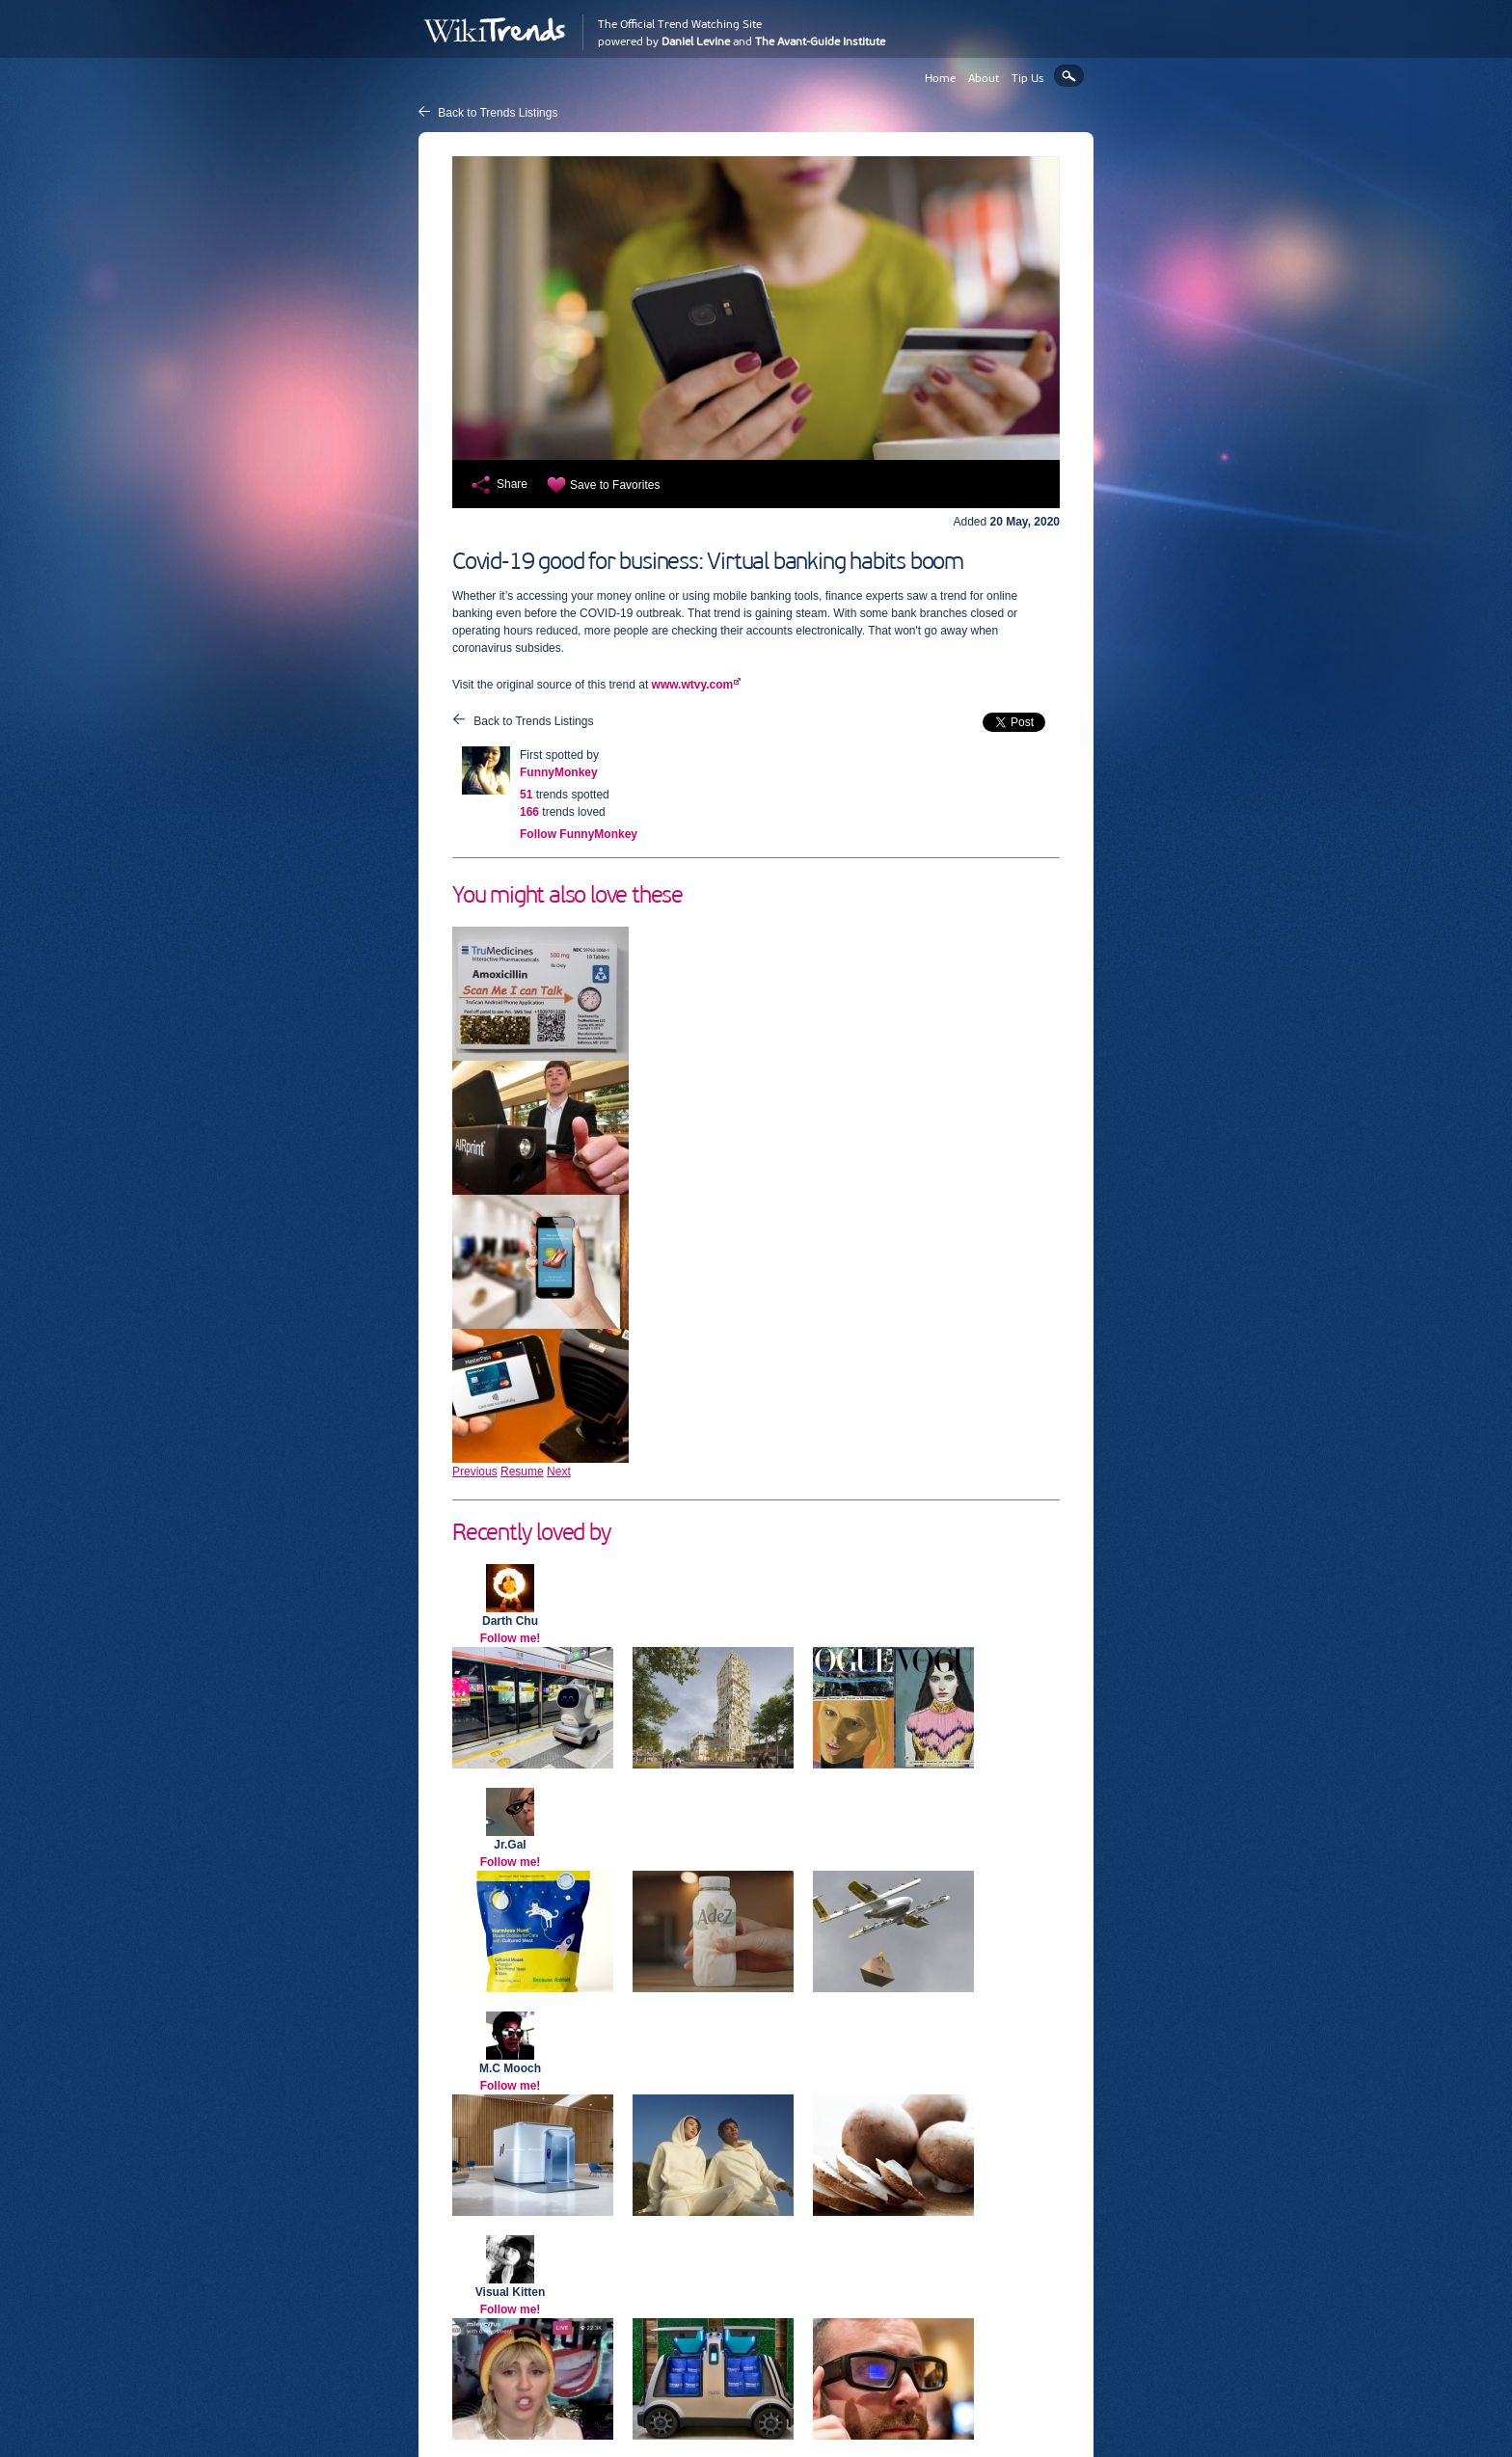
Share (512, 484)
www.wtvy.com (693, 684)
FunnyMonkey (559, 772)
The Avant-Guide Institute (820, 41)
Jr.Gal (510, 1844)
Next (559, 1471)
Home (940, 78)
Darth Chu (510, 1621)
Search (1069, 76)
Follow (578, 834)
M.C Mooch (510, 2068)
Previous (475, 1471)
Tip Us (1028, 78)
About (983, 78)
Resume (522, 1471)
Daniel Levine (696, 41)
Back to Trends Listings (497, 113)
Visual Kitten (510, 2292)
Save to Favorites (615, 485)
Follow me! (510, 1638)
